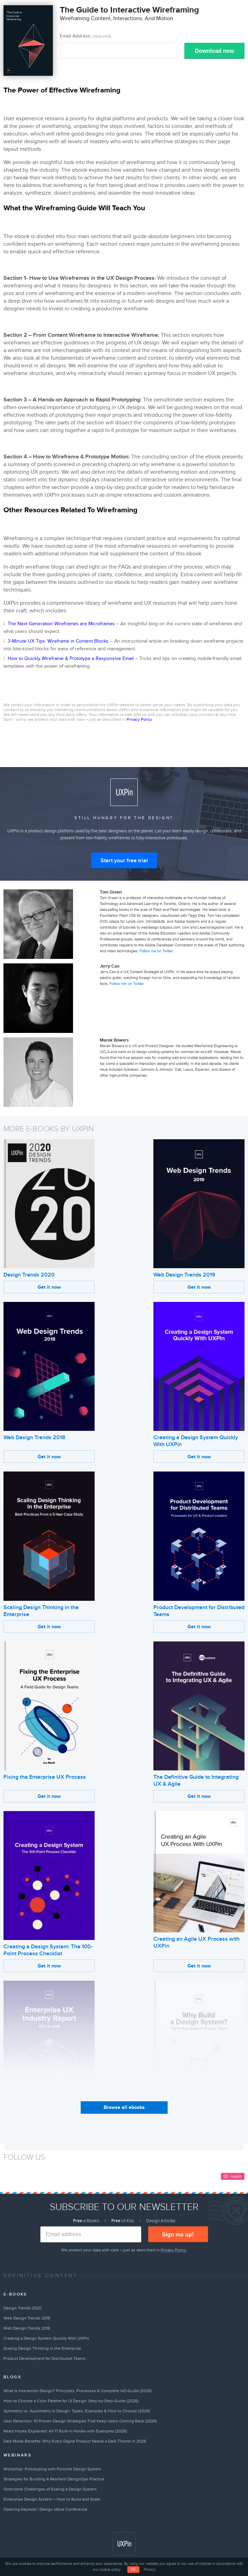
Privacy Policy (139, 719)
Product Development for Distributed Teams (44, 2358)
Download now (214, 51)
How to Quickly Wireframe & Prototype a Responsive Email (71, 658)
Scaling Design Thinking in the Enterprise (42, 2348)
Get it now (49, 1287)
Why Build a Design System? (188, 2116)
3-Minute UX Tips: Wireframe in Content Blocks (58, 641)
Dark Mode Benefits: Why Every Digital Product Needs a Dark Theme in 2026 (74, 2441)
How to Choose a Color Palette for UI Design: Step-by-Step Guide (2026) (70, 2400)
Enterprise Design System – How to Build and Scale (51, 2499)
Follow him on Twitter (127, 983)
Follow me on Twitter (156, 951)
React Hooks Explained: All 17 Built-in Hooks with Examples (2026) (65, 2431)
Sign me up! (178, 2234)
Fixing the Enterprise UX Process (44, 1777)
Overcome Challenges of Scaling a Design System (50, 2489)
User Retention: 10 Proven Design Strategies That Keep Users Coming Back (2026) (80, 2421)
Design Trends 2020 (29, 1274)
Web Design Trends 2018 (34, 1437)
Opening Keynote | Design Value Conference (45, 2509)
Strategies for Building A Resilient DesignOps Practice (53, 2479)
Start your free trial (124, 860)
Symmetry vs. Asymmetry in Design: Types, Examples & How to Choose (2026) (76, 2410)
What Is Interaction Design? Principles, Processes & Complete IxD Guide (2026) (77, 2390)
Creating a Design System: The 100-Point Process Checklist (48, 1950)
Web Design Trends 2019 (184, 1274)
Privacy (149, 2569)
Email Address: (85, 36)
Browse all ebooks (124, 2107)
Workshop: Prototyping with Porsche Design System (52, 2469)
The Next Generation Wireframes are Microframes (61, 624)
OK (133, 2569)
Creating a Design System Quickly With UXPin (46, 2338)
